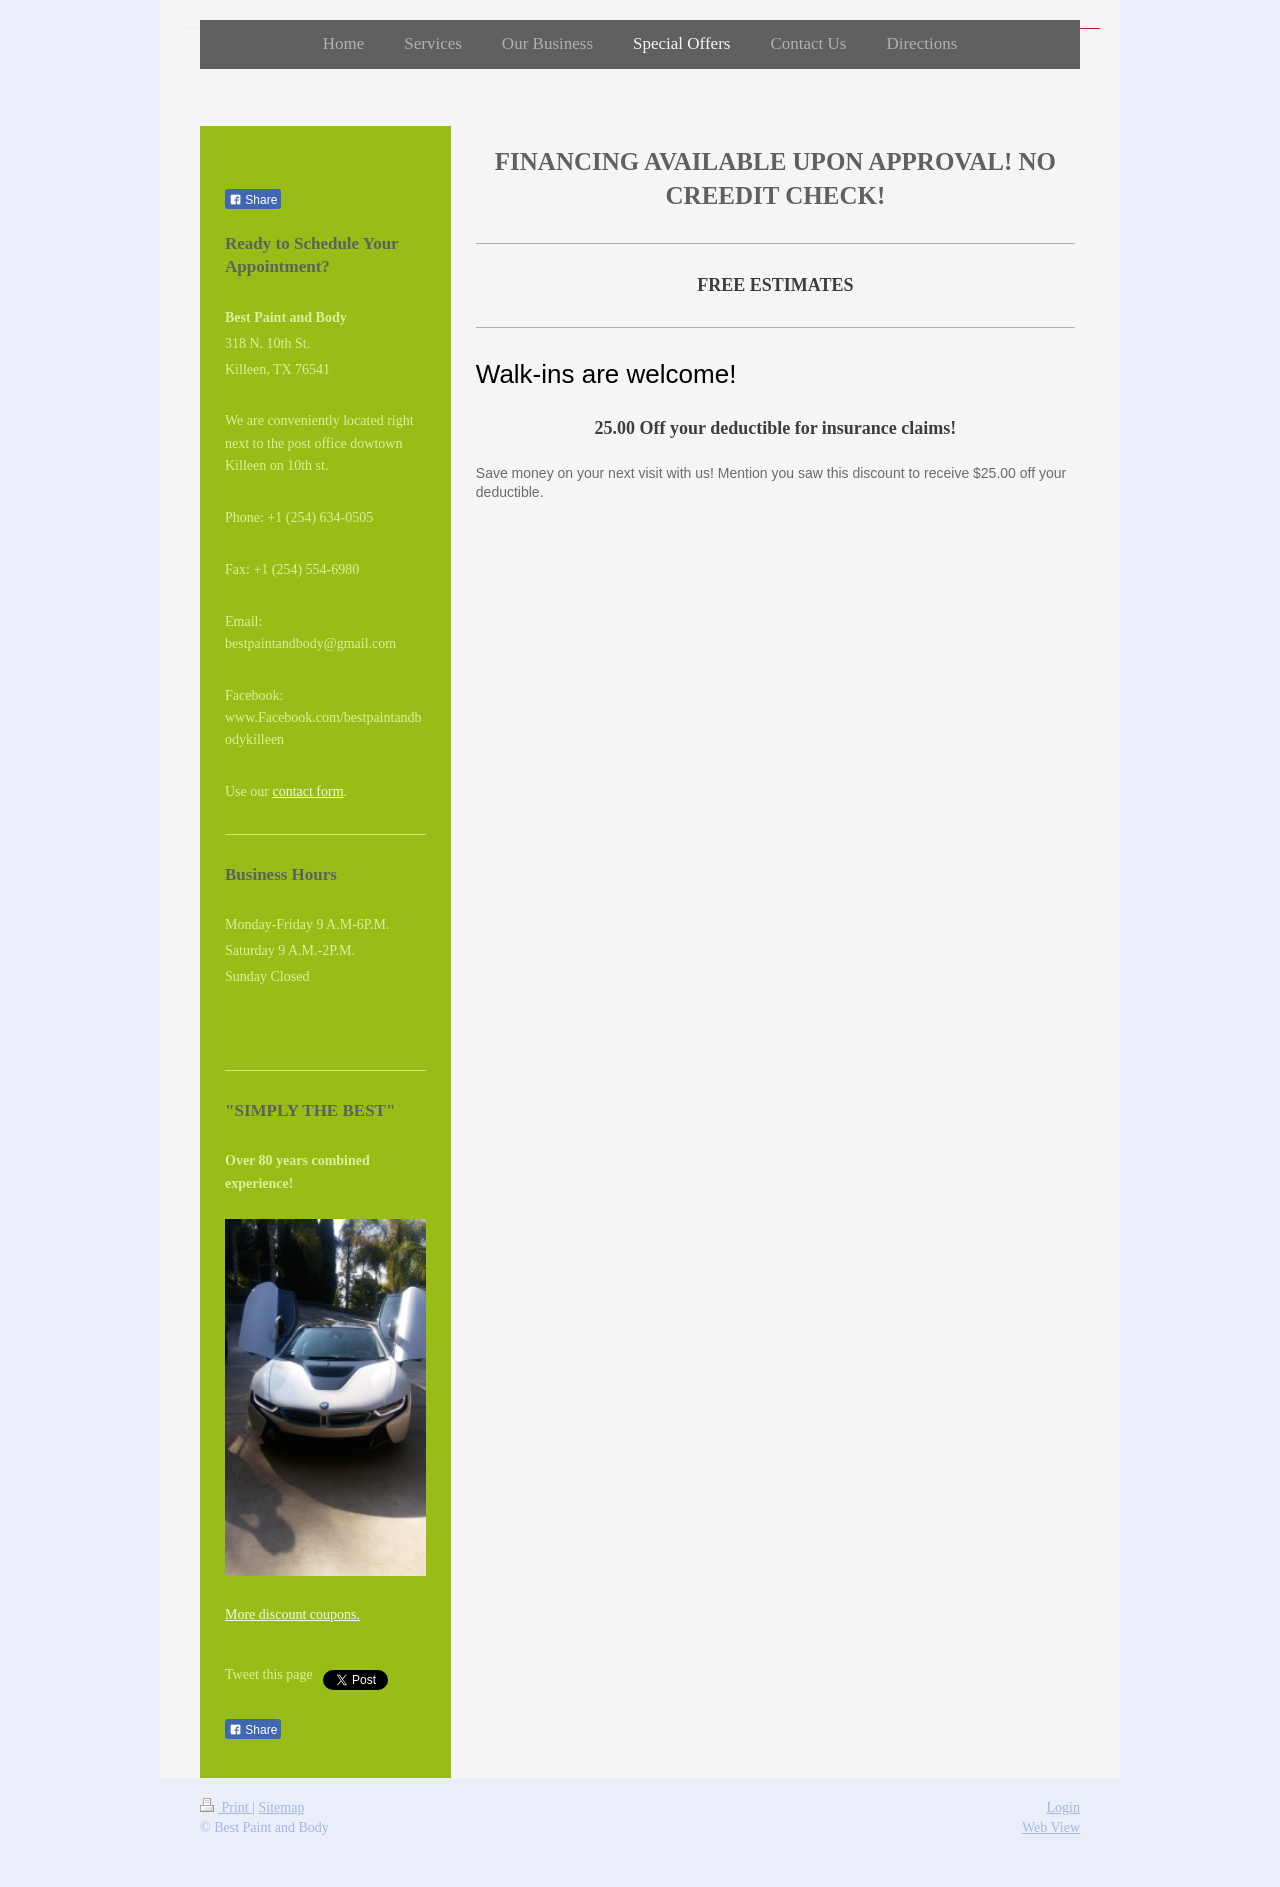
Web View (1051, 1827)
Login (1063, 1807)
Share (253, 200)
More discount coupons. (292, 1614)
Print (226, 1807)
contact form (307, 791)
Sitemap (282, 1807)
